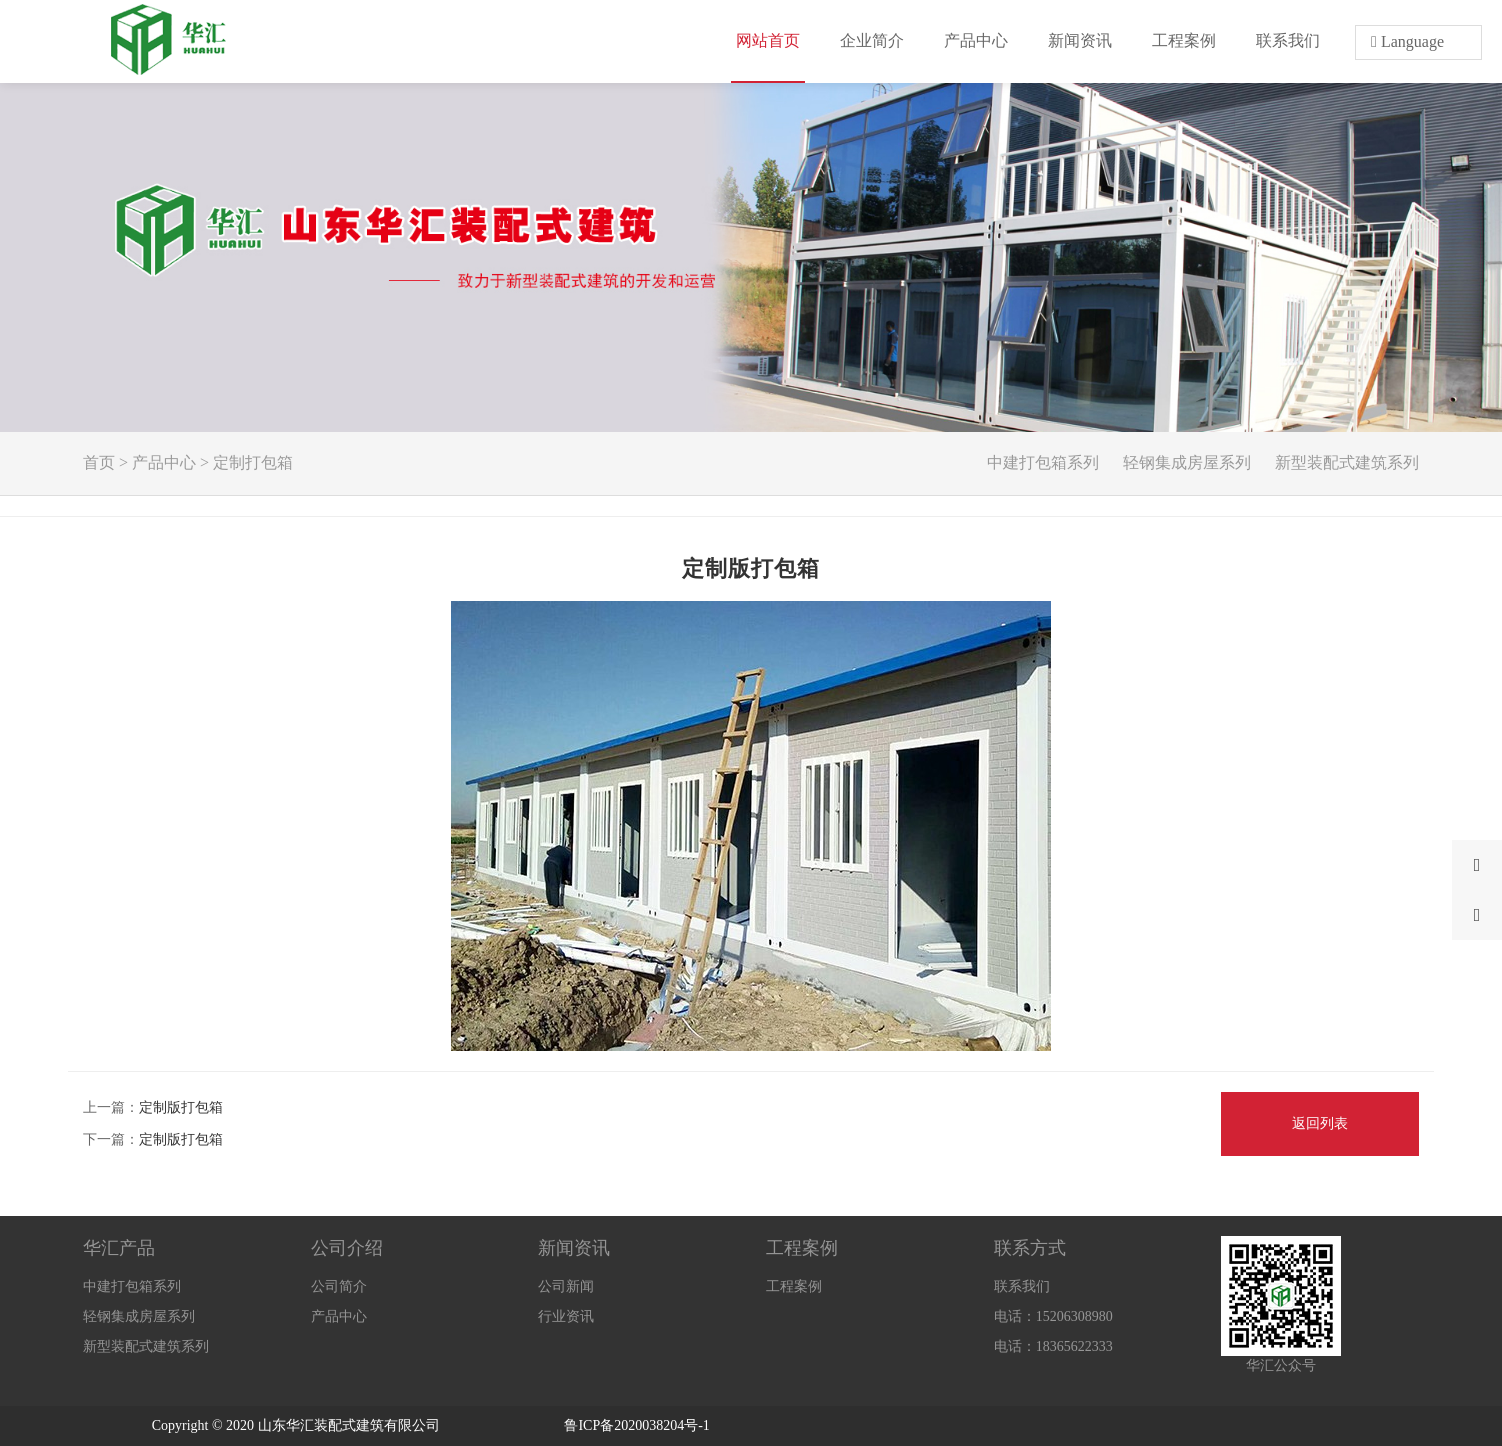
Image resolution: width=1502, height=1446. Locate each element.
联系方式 (1030, 1248)
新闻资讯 (574, 1248)
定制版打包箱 (181, 1107)
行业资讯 (566, 1316)
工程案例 (802, 1248)
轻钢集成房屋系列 (1187, 462)
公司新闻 (566, 1286)
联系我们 (1022, 1286)
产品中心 (164, 462)
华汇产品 (119, 1248)
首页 (99, 462)
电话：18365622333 (1053, 1346)
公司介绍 (347, 1248)
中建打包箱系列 (1043, 462)
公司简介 (339, 1286)
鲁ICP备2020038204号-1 (636, 1425)
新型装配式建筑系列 (1347, 462)
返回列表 (1320, 1123)
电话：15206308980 (1053, 1316)
